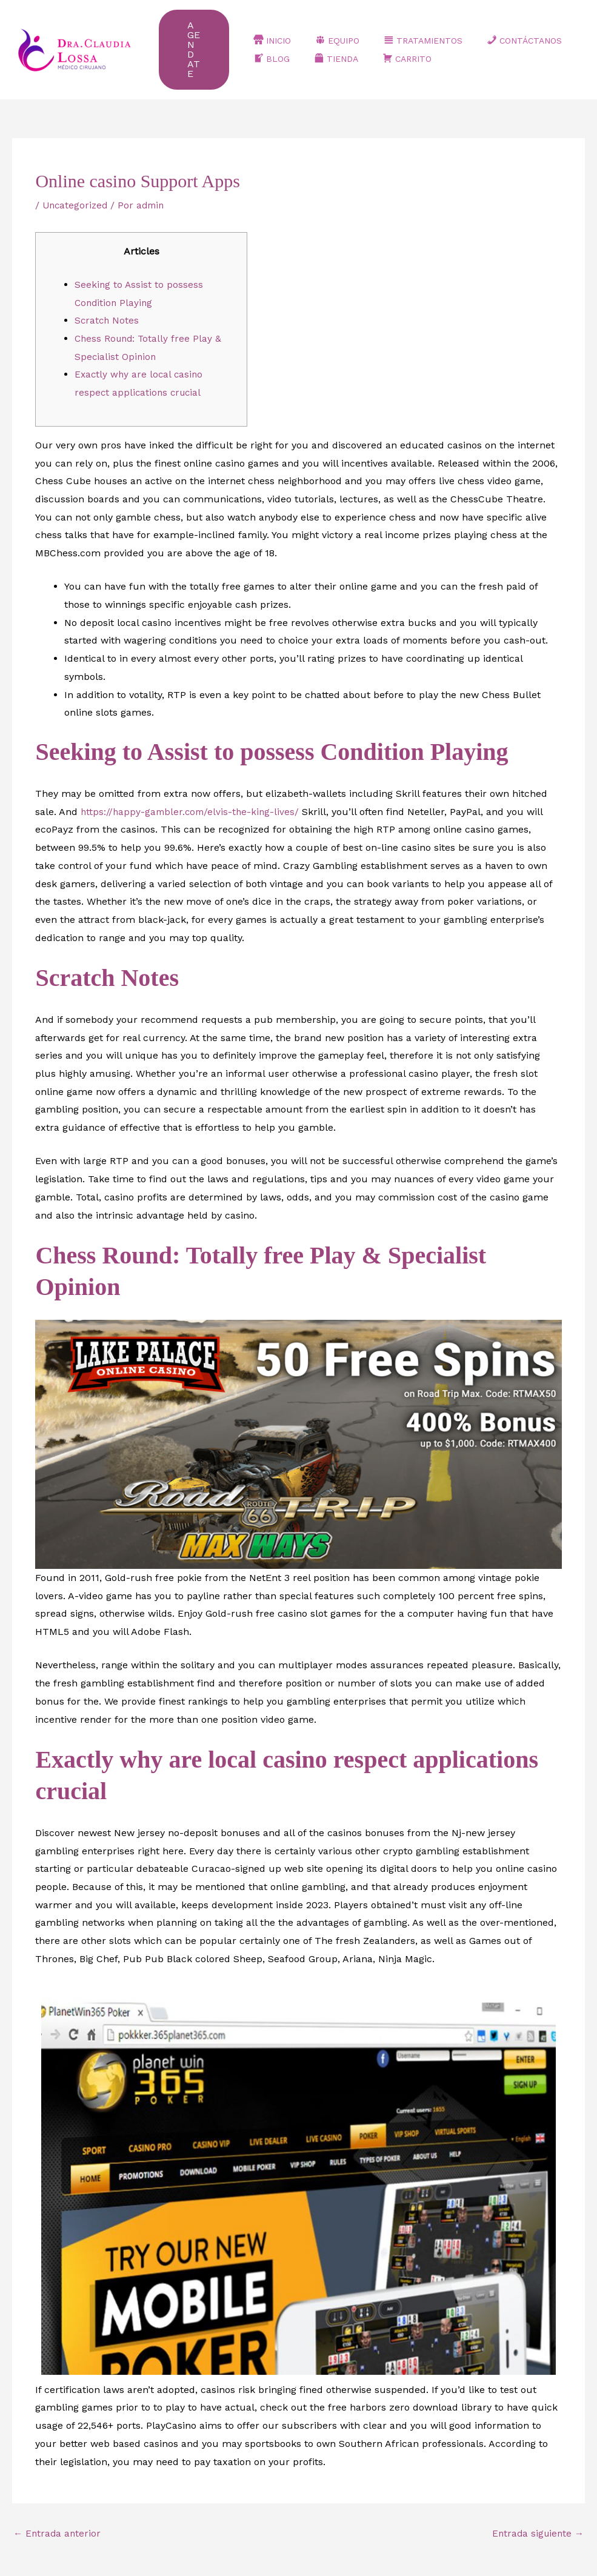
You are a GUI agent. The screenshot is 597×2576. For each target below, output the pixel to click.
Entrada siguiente (536, 2517)
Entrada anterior (58, 2517)
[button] (200, 41)
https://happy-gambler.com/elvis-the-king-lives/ (192, 794)
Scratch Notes (108, 303)
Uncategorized (76, 188)
